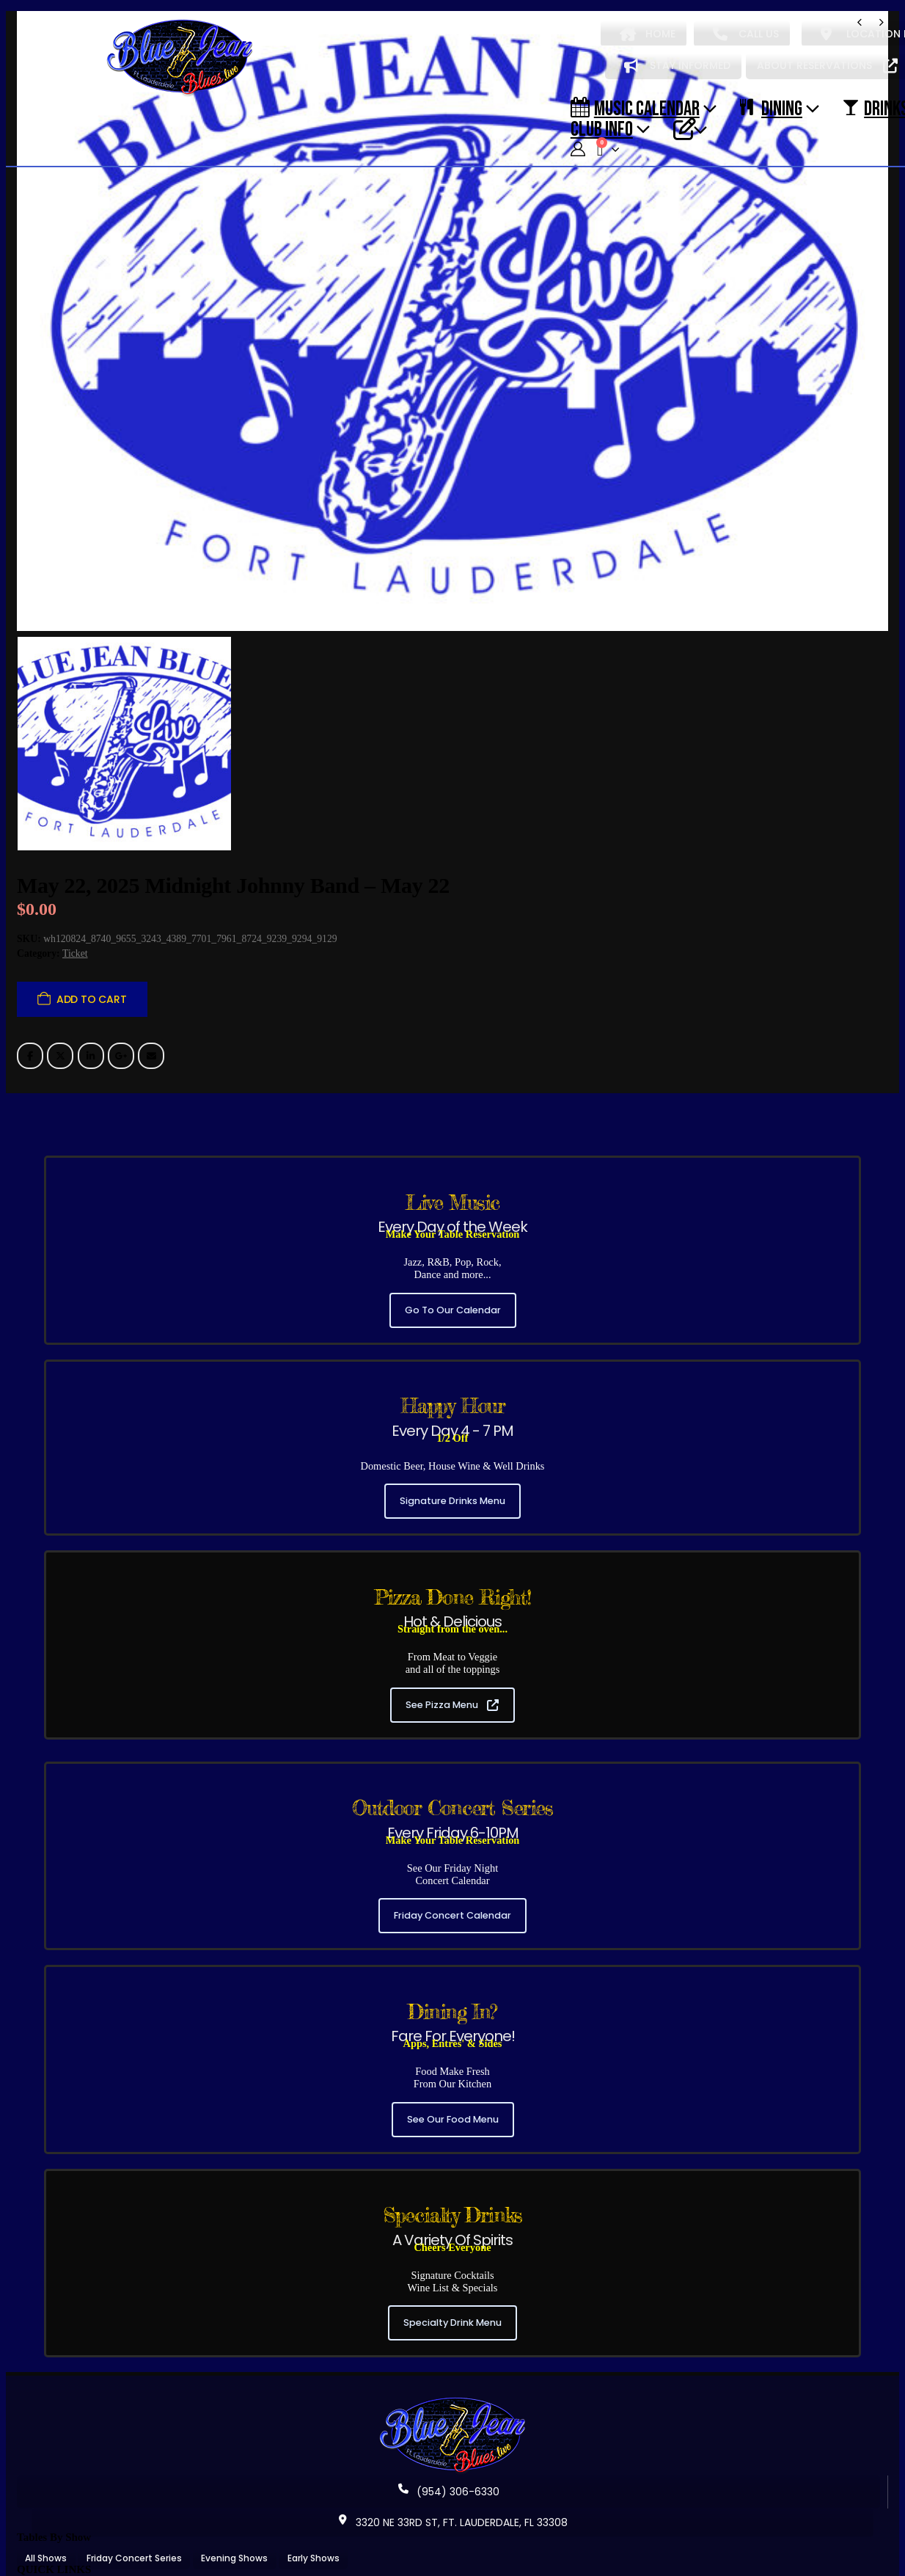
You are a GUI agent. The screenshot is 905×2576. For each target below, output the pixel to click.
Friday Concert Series (134, 2483)
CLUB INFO (602, 128)
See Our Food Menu (453, 2043)
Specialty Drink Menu (452, 2247)
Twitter (60, 980)
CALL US (746, 33)
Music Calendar (635, 108)
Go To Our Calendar (453, 1234)
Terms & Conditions (423, 2544)
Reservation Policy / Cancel (86, 2544)
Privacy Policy (329, 2544)
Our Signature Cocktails (375, 2515)
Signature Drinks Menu (452, 1426)
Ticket (75, 877)
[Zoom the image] (452, 2327)
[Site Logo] (179, 58)
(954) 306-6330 (448, 2416)
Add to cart (91, 923)
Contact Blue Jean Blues (224, 2544)
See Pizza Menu (452, 1629)
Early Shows (313, 2483)
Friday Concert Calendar (452, 1840)
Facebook (30, 980)
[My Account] (578, 149)
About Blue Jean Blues (75, 2515)
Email (151, 980)
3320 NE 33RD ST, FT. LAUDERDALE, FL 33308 (452, 2447)
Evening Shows (234, 2483)
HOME (647, 33)
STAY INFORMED (677, 65)
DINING (771, 108)
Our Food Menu (268, 2515)
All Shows (46, 2483)
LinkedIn (91, 980)
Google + (121, 980)
